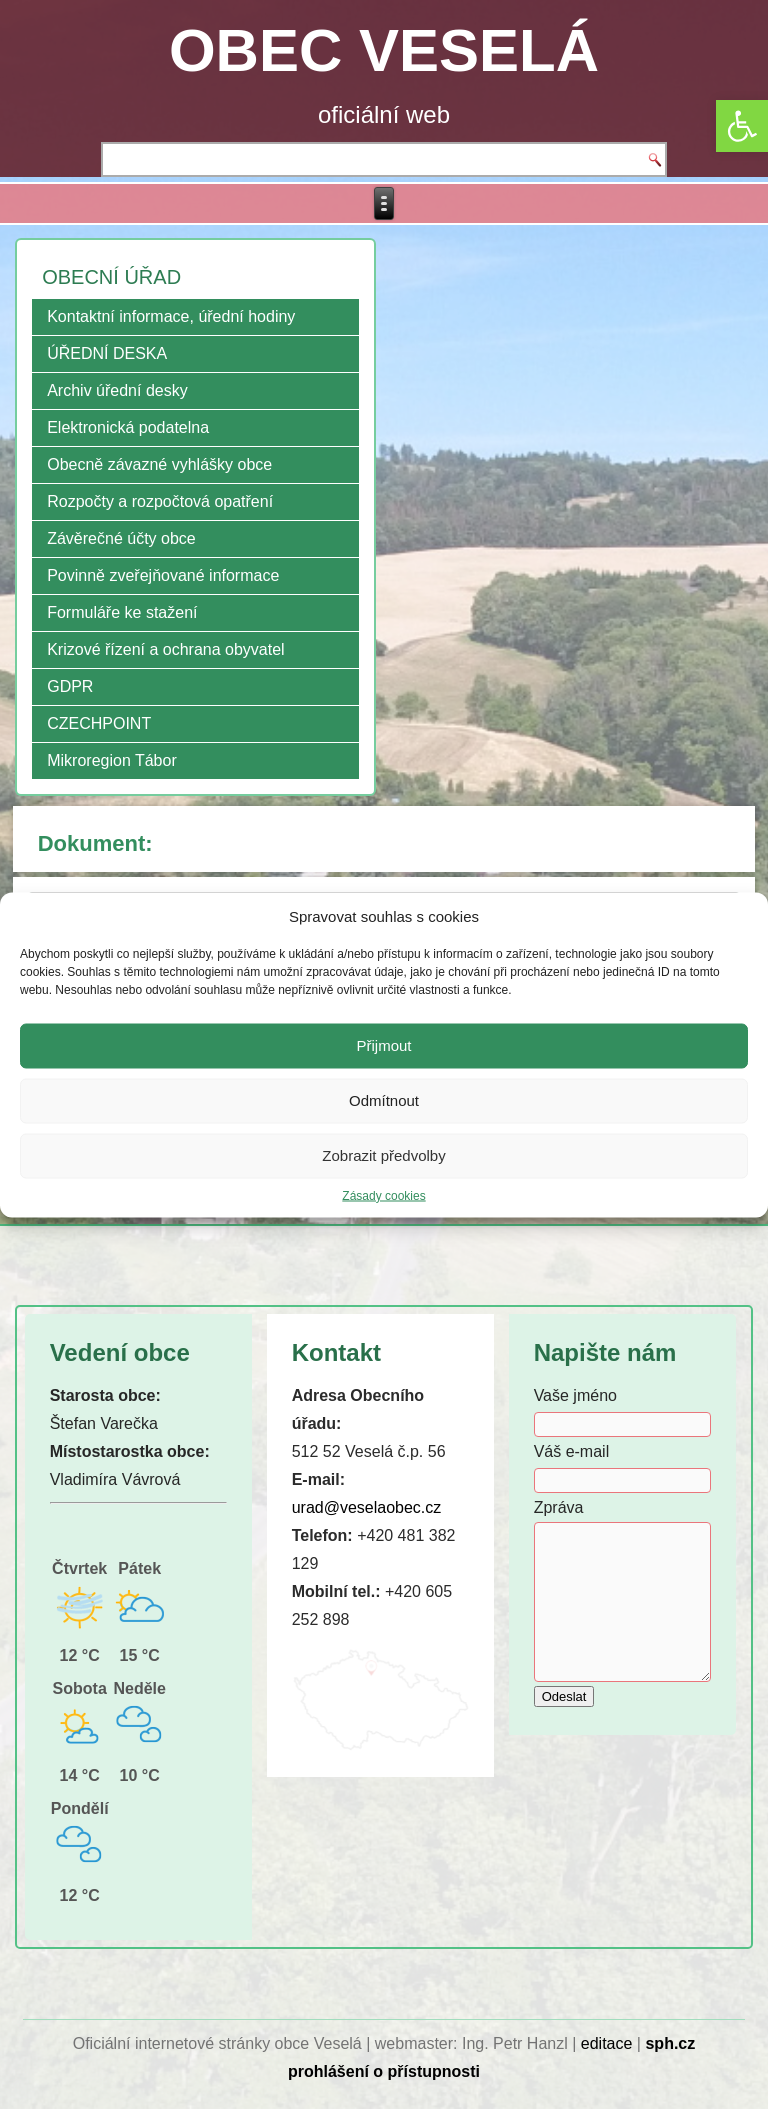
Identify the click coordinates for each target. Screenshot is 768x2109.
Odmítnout (384, 1100)
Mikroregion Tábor (112, 760)
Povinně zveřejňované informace (163, 575)
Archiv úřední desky (117, 390)
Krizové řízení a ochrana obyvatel (165, 649)
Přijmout (383, 1045)
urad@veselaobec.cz (367, 1507)
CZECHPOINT (99, 723)
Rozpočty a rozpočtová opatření (160, 501)
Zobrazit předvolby (383, 1155)
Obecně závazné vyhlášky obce (159, 464)
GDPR (70, 686)
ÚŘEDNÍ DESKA (107, 353)
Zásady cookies (383, 1195)
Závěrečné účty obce (121, 538)
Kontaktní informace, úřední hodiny (171, 316)
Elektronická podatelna (128, 427)
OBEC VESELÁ (384, 50)
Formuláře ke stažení (122, 612)
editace (607, 2043)
